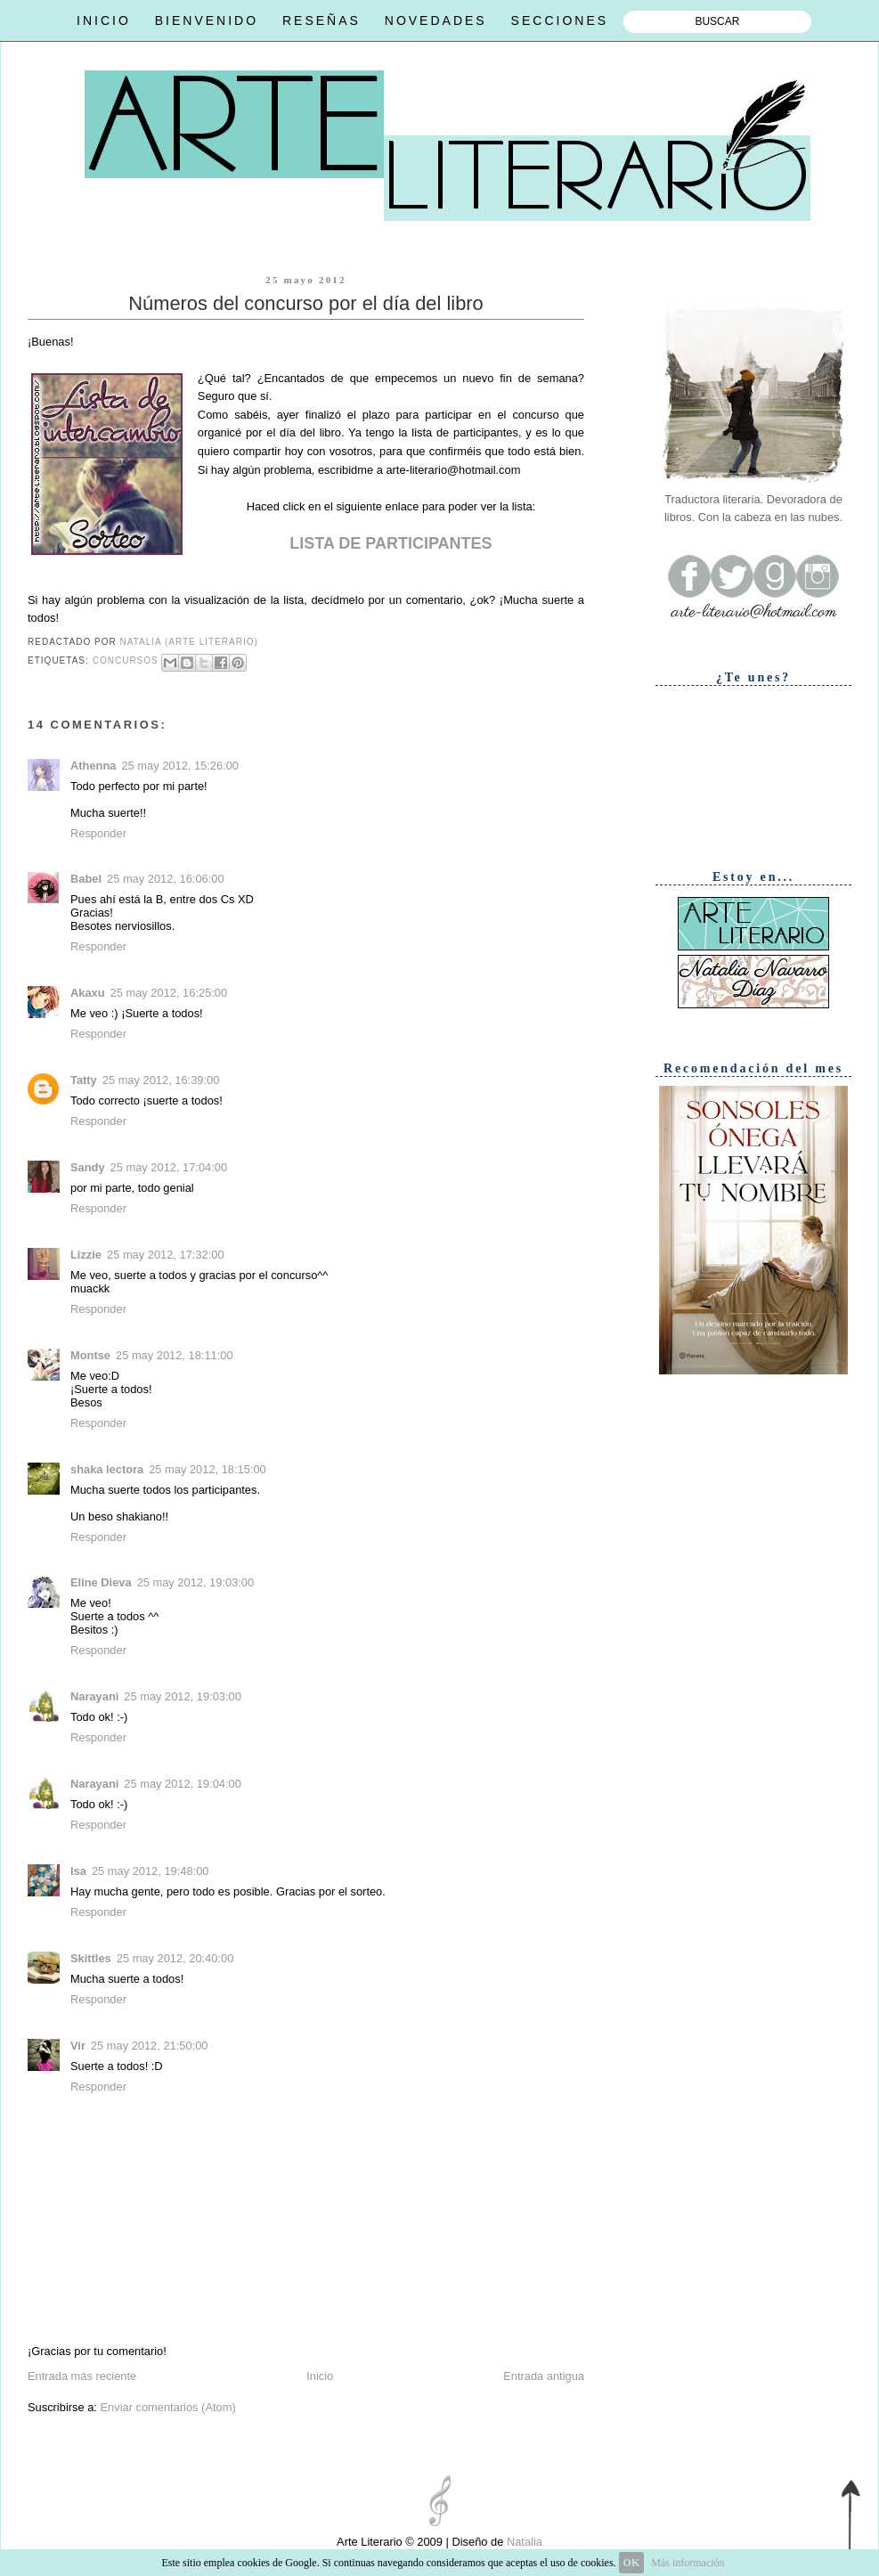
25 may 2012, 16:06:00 (165, 878)
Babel (86, 878)
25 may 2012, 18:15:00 (207, 1469)
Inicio (319, 2376)
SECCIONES (559, 20)
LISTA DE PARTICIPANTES (390, 543)
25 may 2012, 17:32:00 (165, 1254)
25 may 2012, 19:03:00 (196, 1582)
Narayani (94, 1696)
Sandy (87, 1167)
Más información (687, 2562)
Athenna (93, 765)
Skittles (90, 1958)
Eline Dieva (101, 1582)
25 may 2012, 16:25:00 (169, 992)
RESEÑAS (321, 20)
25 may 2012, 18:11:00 (174, 1355)
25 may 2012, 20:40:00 (175, 1958)
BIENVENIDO (206, 20)
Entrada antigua (543, 2376)
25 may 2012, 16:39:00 (161, 1080)
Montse (90, 1355)
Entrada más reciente (82, 2376)
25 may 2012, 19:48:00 (150, 1871)
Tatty (83, 1080)
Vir (77, 2045)
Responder (98, 833)
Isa (78, 1871)
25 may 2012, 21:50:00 (149, 2045)
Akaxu (87, 992)
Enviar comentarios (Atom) (167, 2407)
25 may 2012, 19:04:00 (182, 1783)
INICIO (104, 20)
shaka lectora (106, 1469)
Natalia (522, 2541)
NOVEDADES (436, 20)
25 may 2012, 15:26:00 (180, 765)
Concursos (126, 661)
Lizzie (86, 1254)
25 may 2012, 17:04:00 (169, 1167)
